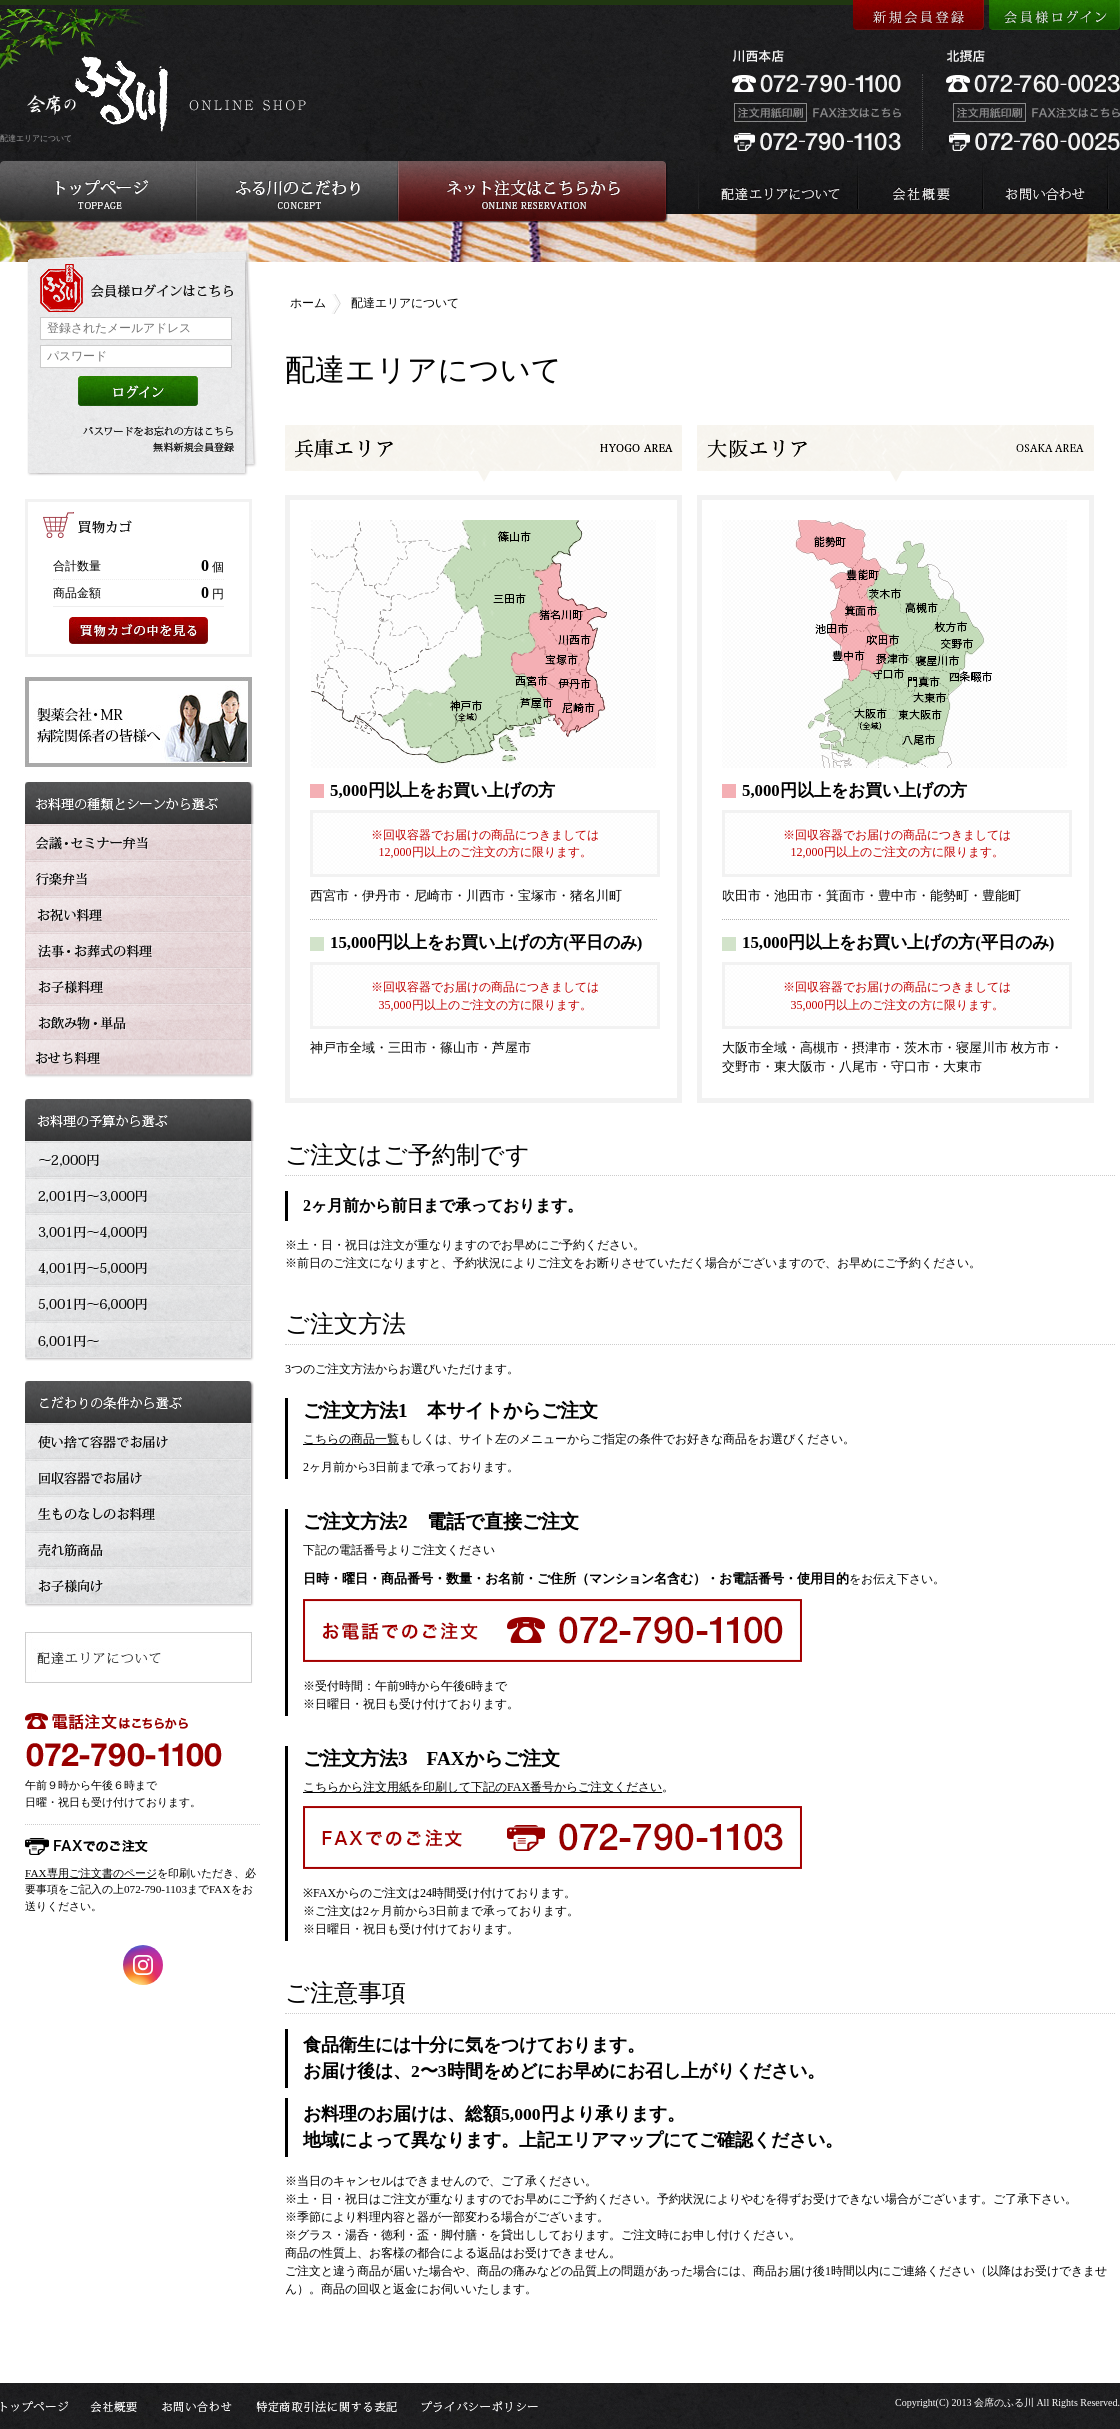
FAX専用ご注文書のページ (91, 1873)
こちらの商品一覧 (351, 1439)
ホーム (308, 303)
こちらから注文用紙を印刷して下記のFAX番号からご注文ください (482, 1787)
